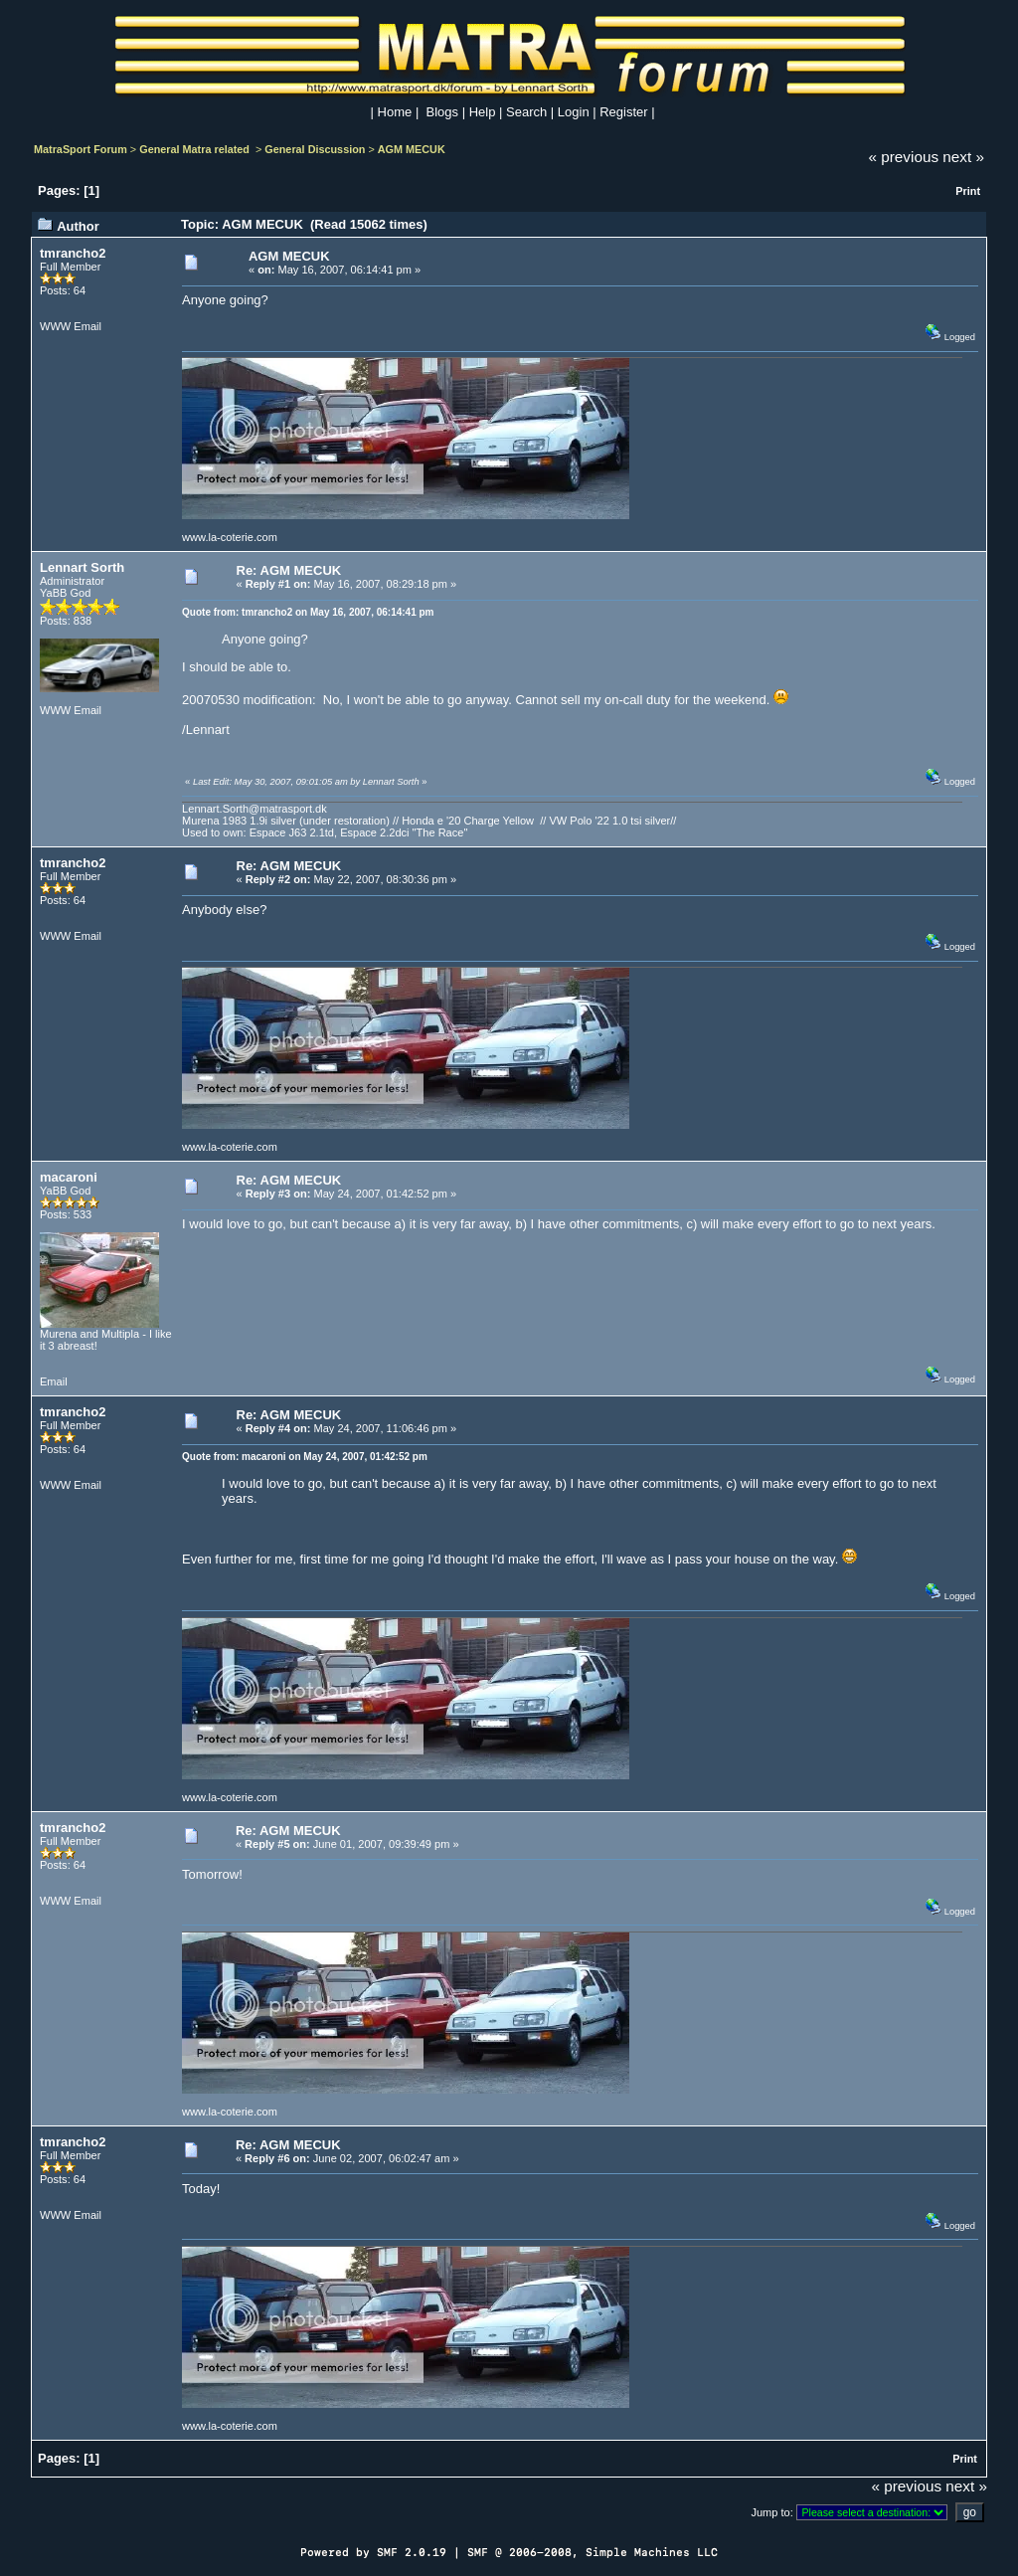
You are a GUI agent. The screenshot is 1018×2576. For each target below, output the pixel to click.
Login (574, 111)
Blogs (442, 111)
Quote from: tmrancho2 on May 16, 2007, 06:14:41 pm (307, 612)
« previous (904, 156)
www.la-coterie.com (229, 537)
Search (526, 111)
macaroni (68, 1177)
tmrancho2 (72, 253)
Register (623, 111)
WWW (55, 326)
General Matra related (196, 149)
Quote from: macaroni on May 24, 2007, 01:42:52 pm (304, 1456)
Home (395, 111)
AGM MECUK (411, 149)
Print (967, 191)
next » (963, 156)
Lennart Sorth (82, 567)
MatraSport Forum (80, 149)
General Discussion (314, 149)
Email (87, 326)
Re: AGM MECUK (289, 570)
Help (482, 111)
